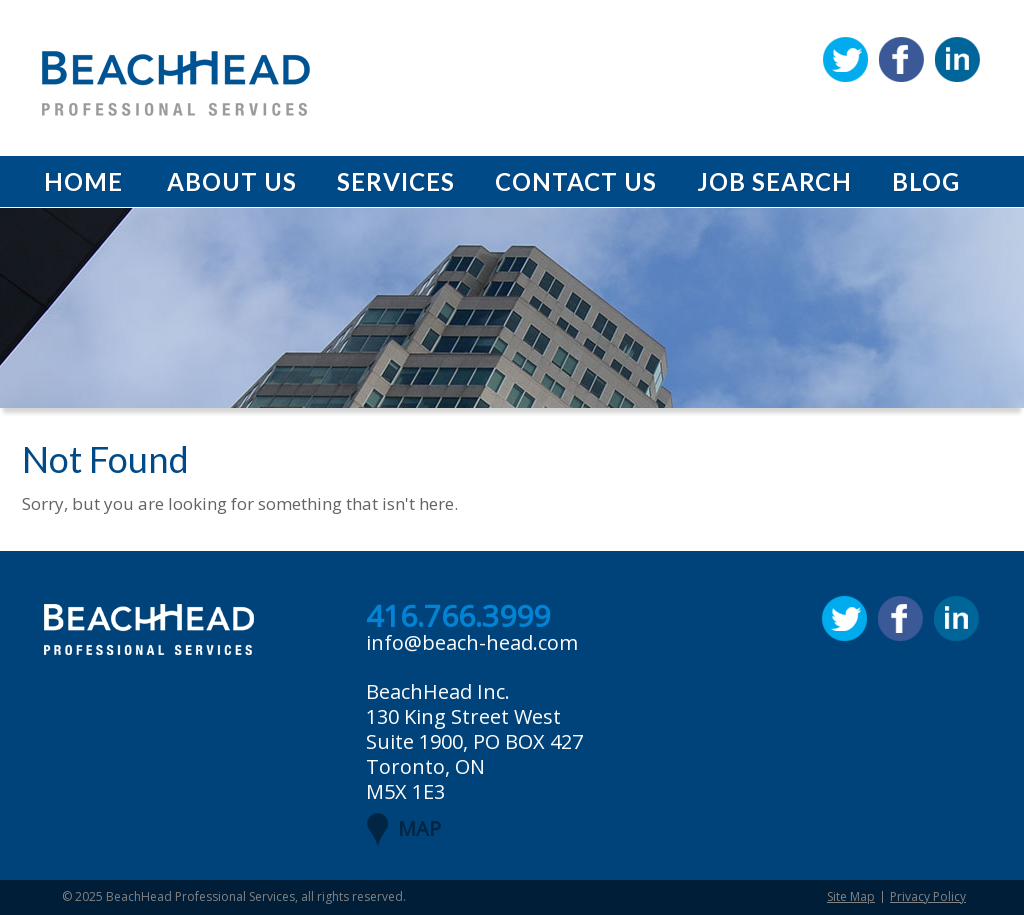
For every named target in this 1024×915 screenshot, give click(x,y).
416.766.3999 (458, 617)
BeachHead (176, 83)
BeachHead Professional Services (200, 896)
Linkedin (957, 59)
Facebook (901, 59)
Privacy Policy (928, 896)
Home (83, 181)
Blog (926, 181)
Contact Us (576, 181)
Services (396, 181)
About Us (232, 181)
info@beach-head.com (472, 642)
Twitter (845, 59)
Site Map (851, 896)
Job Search (774, 181)
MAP (419, 828)
